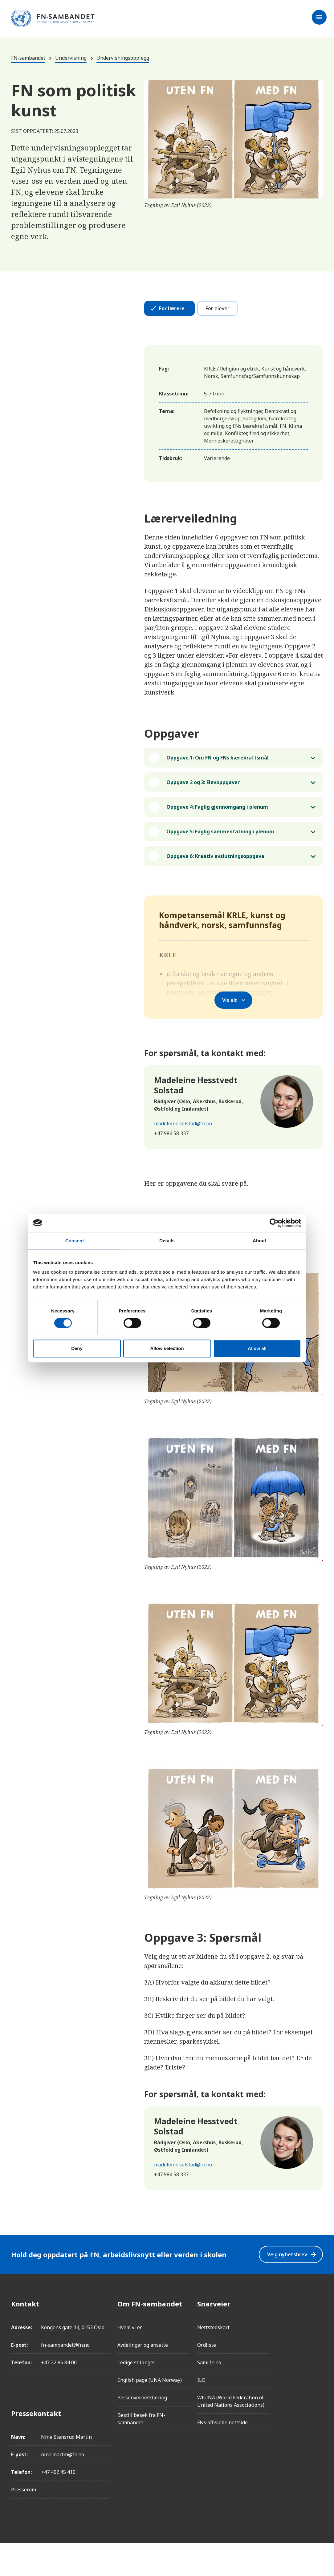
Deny (77, 1348)
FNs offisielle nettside (222, 2455)
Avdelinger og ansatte (142, 2378)
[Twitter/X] (318, 2389)
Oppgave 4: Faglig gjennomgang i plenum (224, 819)
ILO (201, 2413)
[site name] (53, 19)
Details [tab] (167, 1240)
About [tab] (259, 1240)
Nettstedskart (213, 2360)
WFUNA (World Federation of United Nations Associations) (230, 2434)
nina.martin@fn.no (62, 2487)
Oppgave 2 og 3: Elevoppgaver (206, 790)
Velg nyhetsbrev (288, 2288)
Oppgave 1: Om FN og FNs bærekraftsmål (224, 760)
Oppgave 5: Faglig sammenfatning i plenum (214, 853)
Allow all (257, 1348)
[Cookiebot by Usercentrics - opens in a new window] (274, 1223)
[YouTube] (318, 2406)
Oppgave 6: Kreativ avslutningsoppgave (221, 887)
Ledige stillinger (136, 2395)
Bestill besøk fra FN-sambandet (141, 2452)
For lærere (172, 308)
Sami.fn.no (209, 2395)
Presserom (23, 2522)
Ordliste (206, 2378)
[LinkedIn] (318, 2371)
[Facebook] (318, 2337)
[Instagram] (318, 2354)
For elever (217, 308)
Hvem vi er (129, 2360)
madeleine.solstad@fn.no (183, 1156)
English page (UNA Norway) (149, 2413)
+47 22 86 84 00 (59, 2395)
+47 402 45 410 (58, 2505)
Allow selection (167, 1348)
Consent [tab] (74, 1240)
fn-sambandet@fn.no (65, 2378)
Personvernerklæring (142, 2430)
